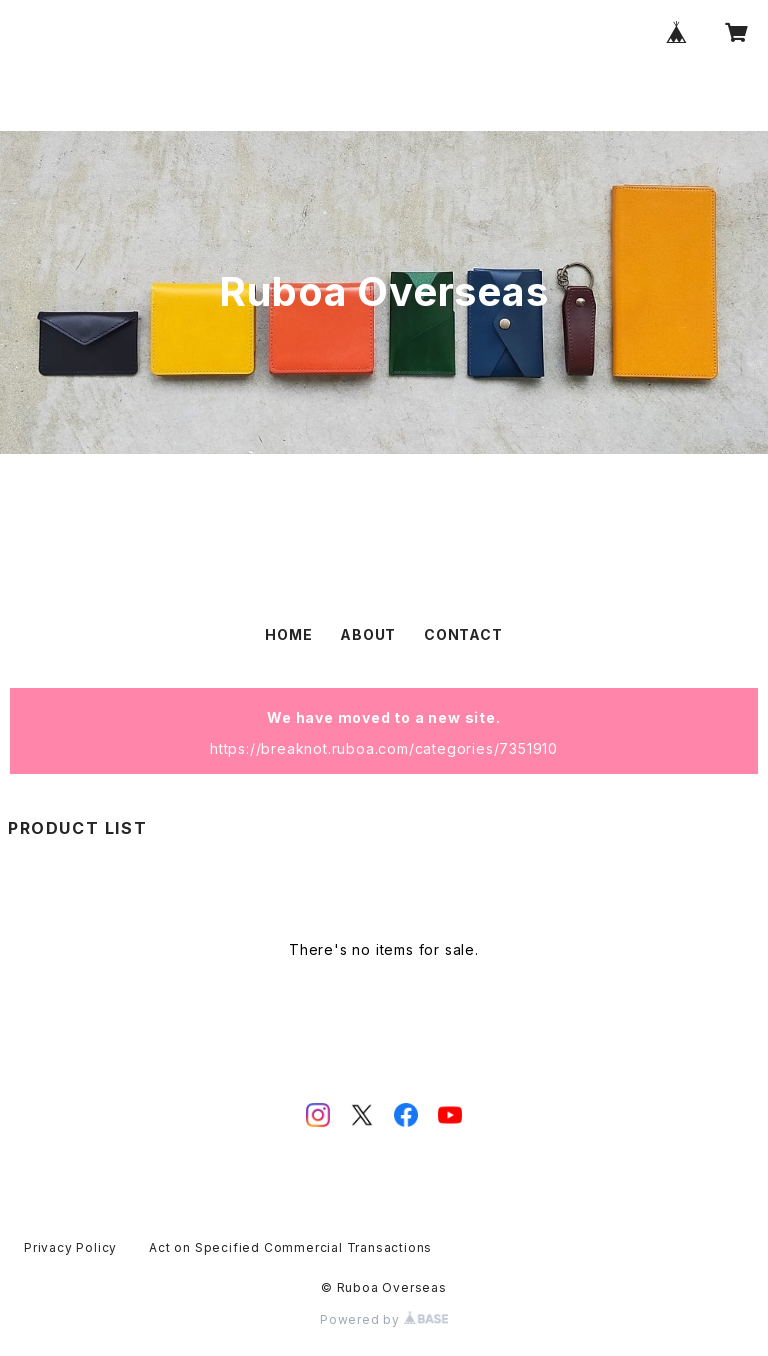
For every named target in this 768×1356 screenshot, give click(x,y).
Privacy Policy (70, 1247)
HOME (288, 634)
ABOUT (368, 634)
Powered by (384, 1319)
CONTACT (463, 634)
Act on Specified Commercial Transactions (290, 1247)
